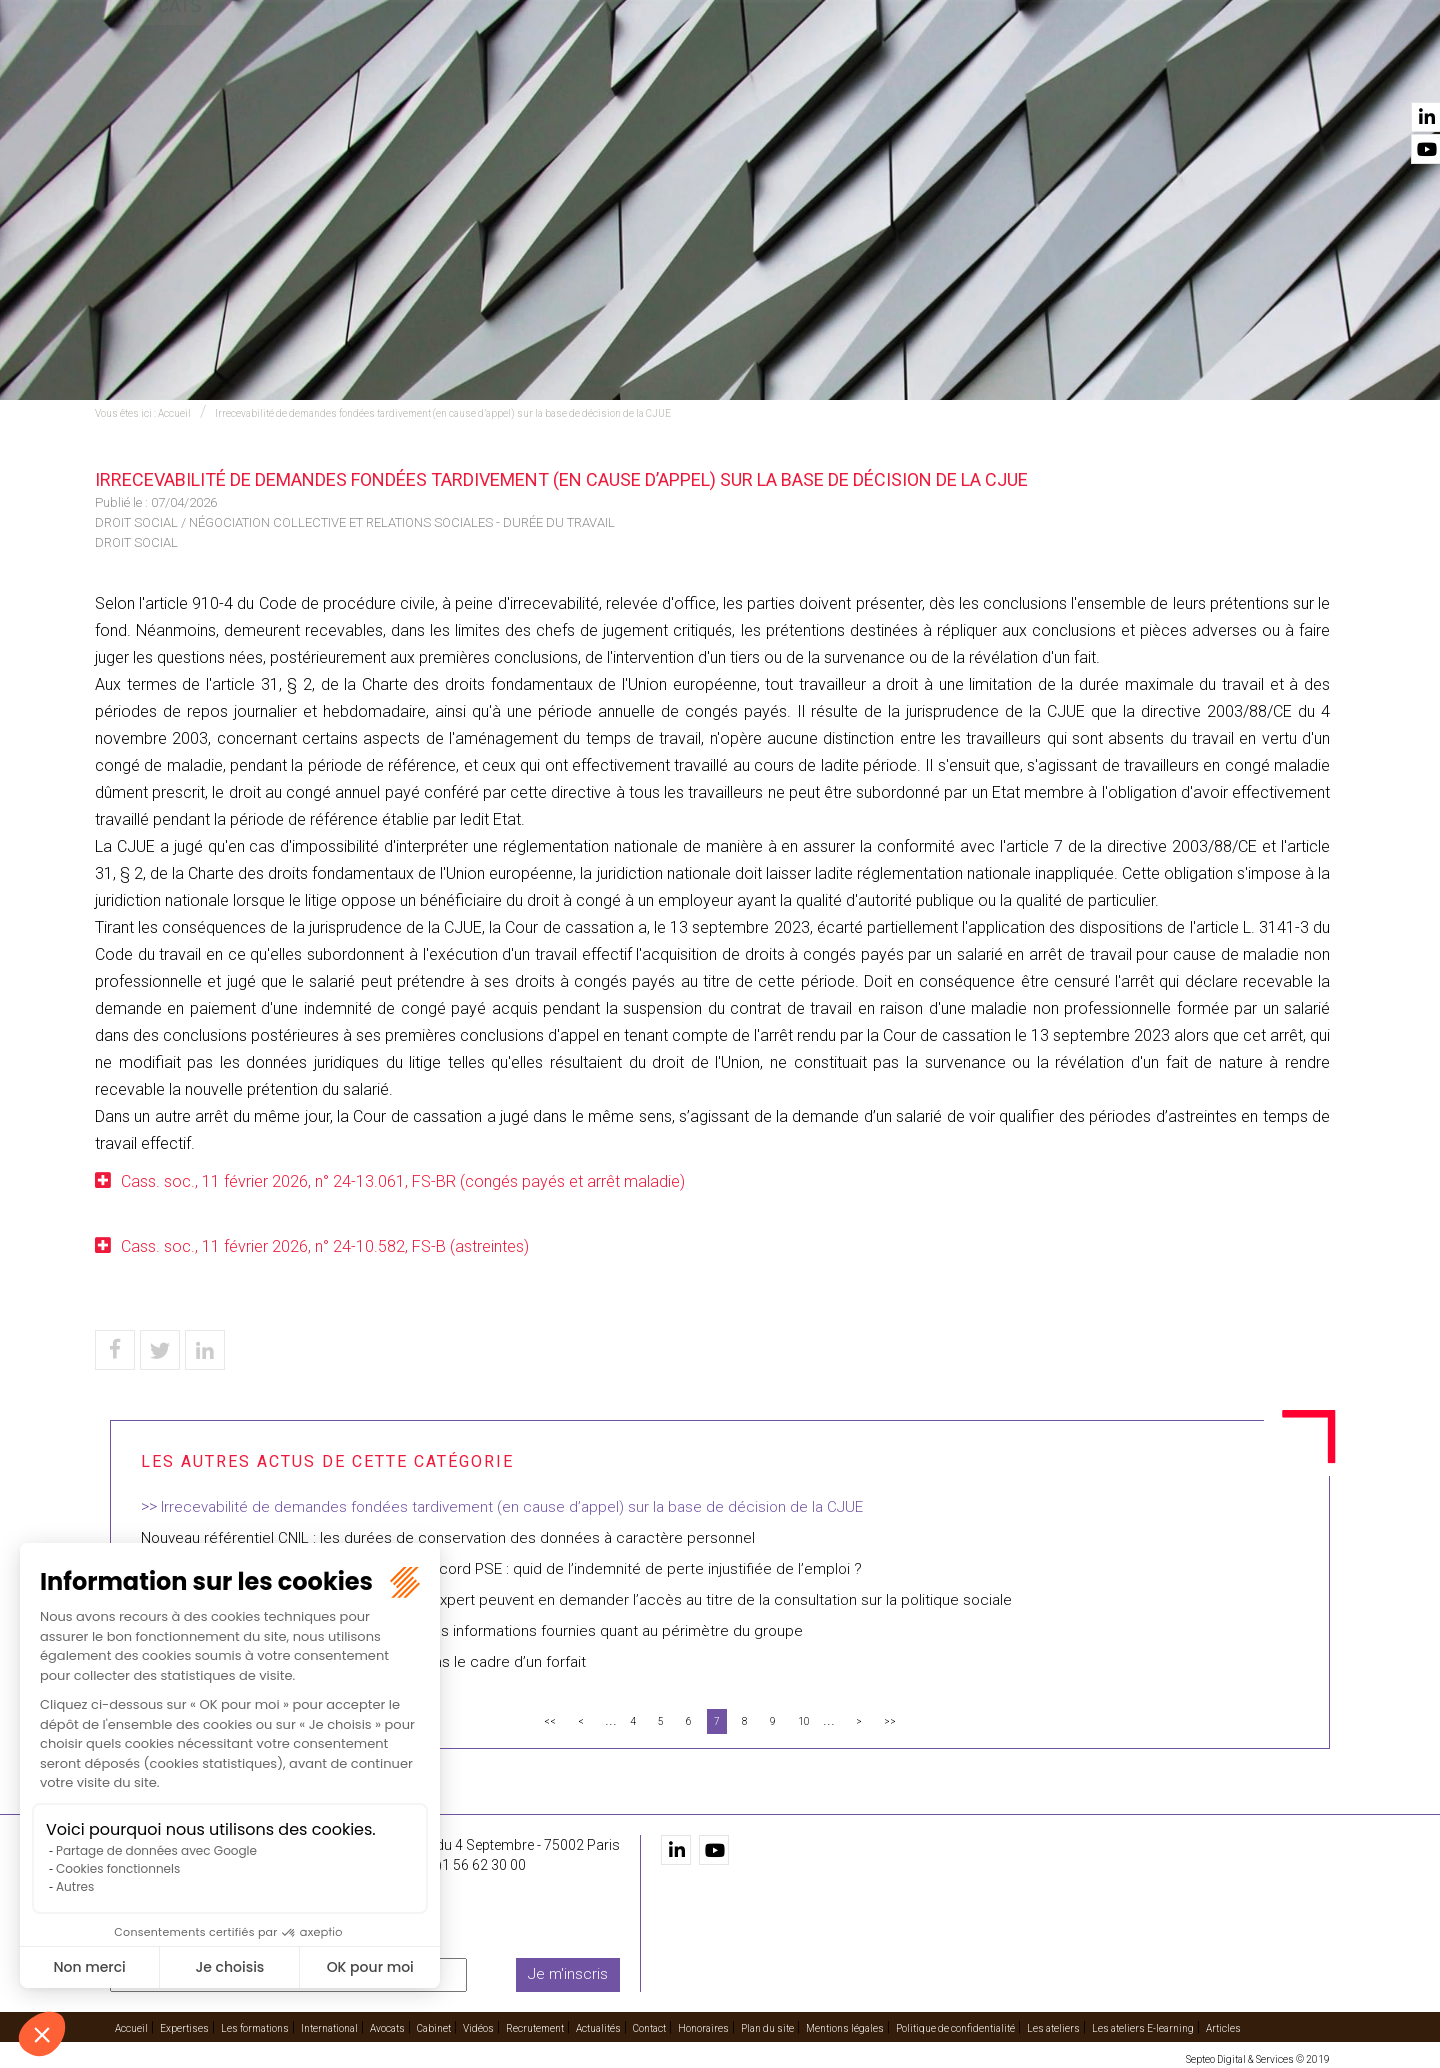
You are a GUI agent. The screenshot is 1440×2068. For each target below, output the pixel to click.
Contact (1298, 71)
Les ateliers (1053, 2024)
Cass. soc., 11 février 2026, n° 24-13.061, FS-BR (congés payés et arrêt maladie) (405, 1181)
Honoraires (703, 2024)
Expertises (477, 71)
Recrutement (1090, 71)
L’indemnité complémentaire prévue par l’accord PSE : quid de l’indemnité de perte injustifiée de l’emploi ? (501, 1569)
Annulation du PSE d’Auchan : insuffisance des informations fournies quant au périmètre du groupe (472, 1631)
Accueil (387, 71)
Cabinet (917, 71)
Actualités (1202, 71)
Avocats (836, 71)
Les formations (596, 71)
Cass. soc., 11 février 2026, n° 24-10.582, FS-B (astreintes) (325, 1246)
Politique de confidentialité (955, 2024)
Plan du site (767, 2024)
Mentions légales (845, 2024)
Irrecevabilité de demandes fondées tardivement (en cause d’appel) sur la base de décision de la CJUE (443, 413)
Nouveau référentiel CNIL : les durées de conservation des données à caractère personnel (448, 1538)
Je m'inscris (568, 1971)
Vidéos (993, 71)
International (729, 71)
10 (804, 1721)
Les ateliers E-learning (1143, 2024)
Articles (1223, 2024)
